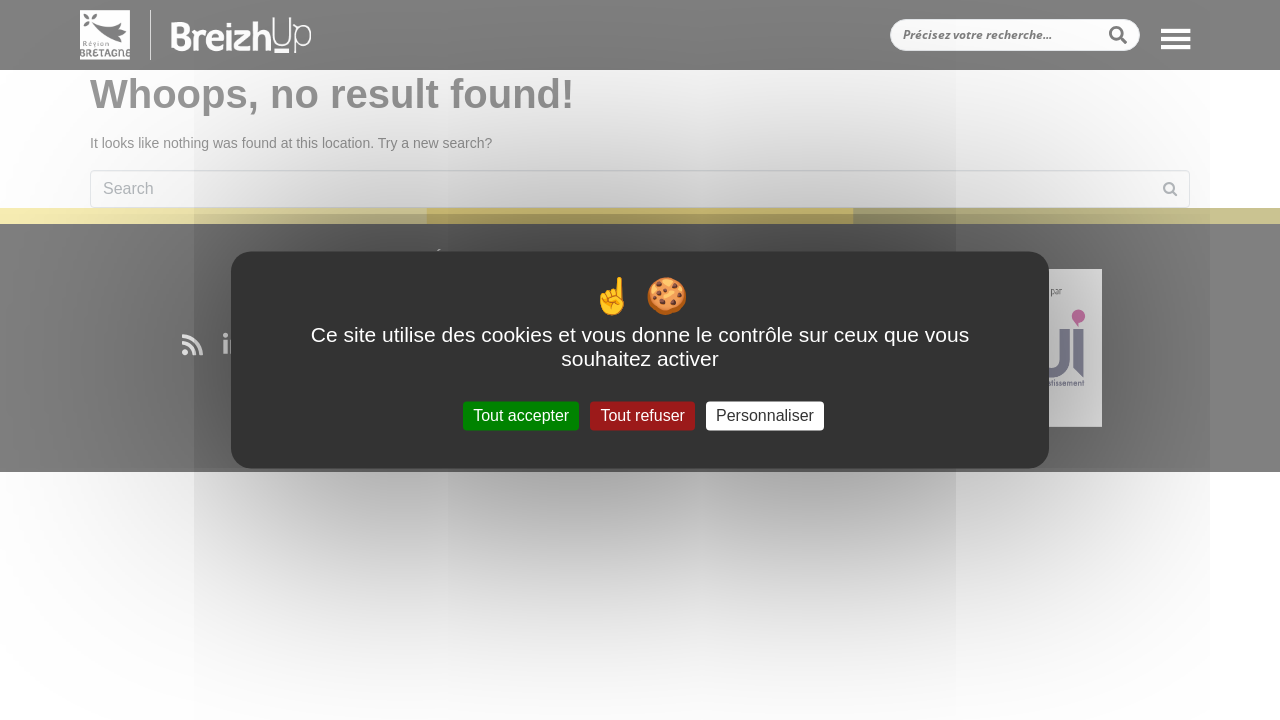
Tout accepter (521, 415)
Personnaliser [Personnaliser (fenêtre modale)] (765, 415)
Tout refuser (642, 415)
